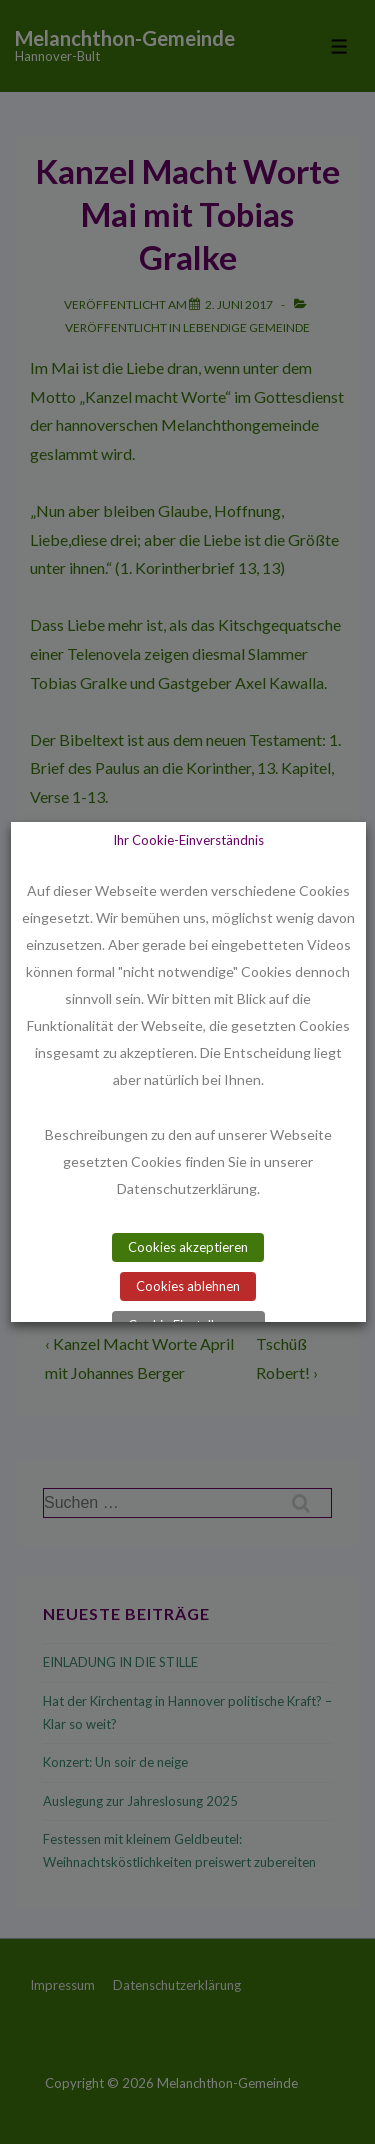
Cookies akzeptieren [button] (188, 1247)
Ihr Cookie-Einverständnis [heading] (187, 840)
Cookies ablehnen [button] (188, 1286)
